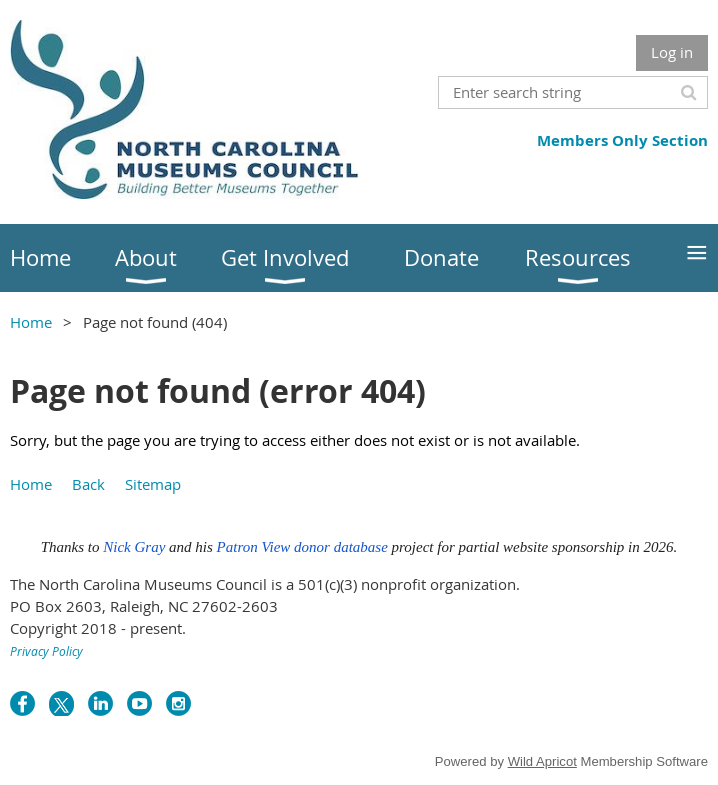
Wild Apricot (542, 761)
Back (88, 484)
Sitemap (153, 484)
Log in (672, 52)
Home (31, 322)
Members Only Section (622, 140)
